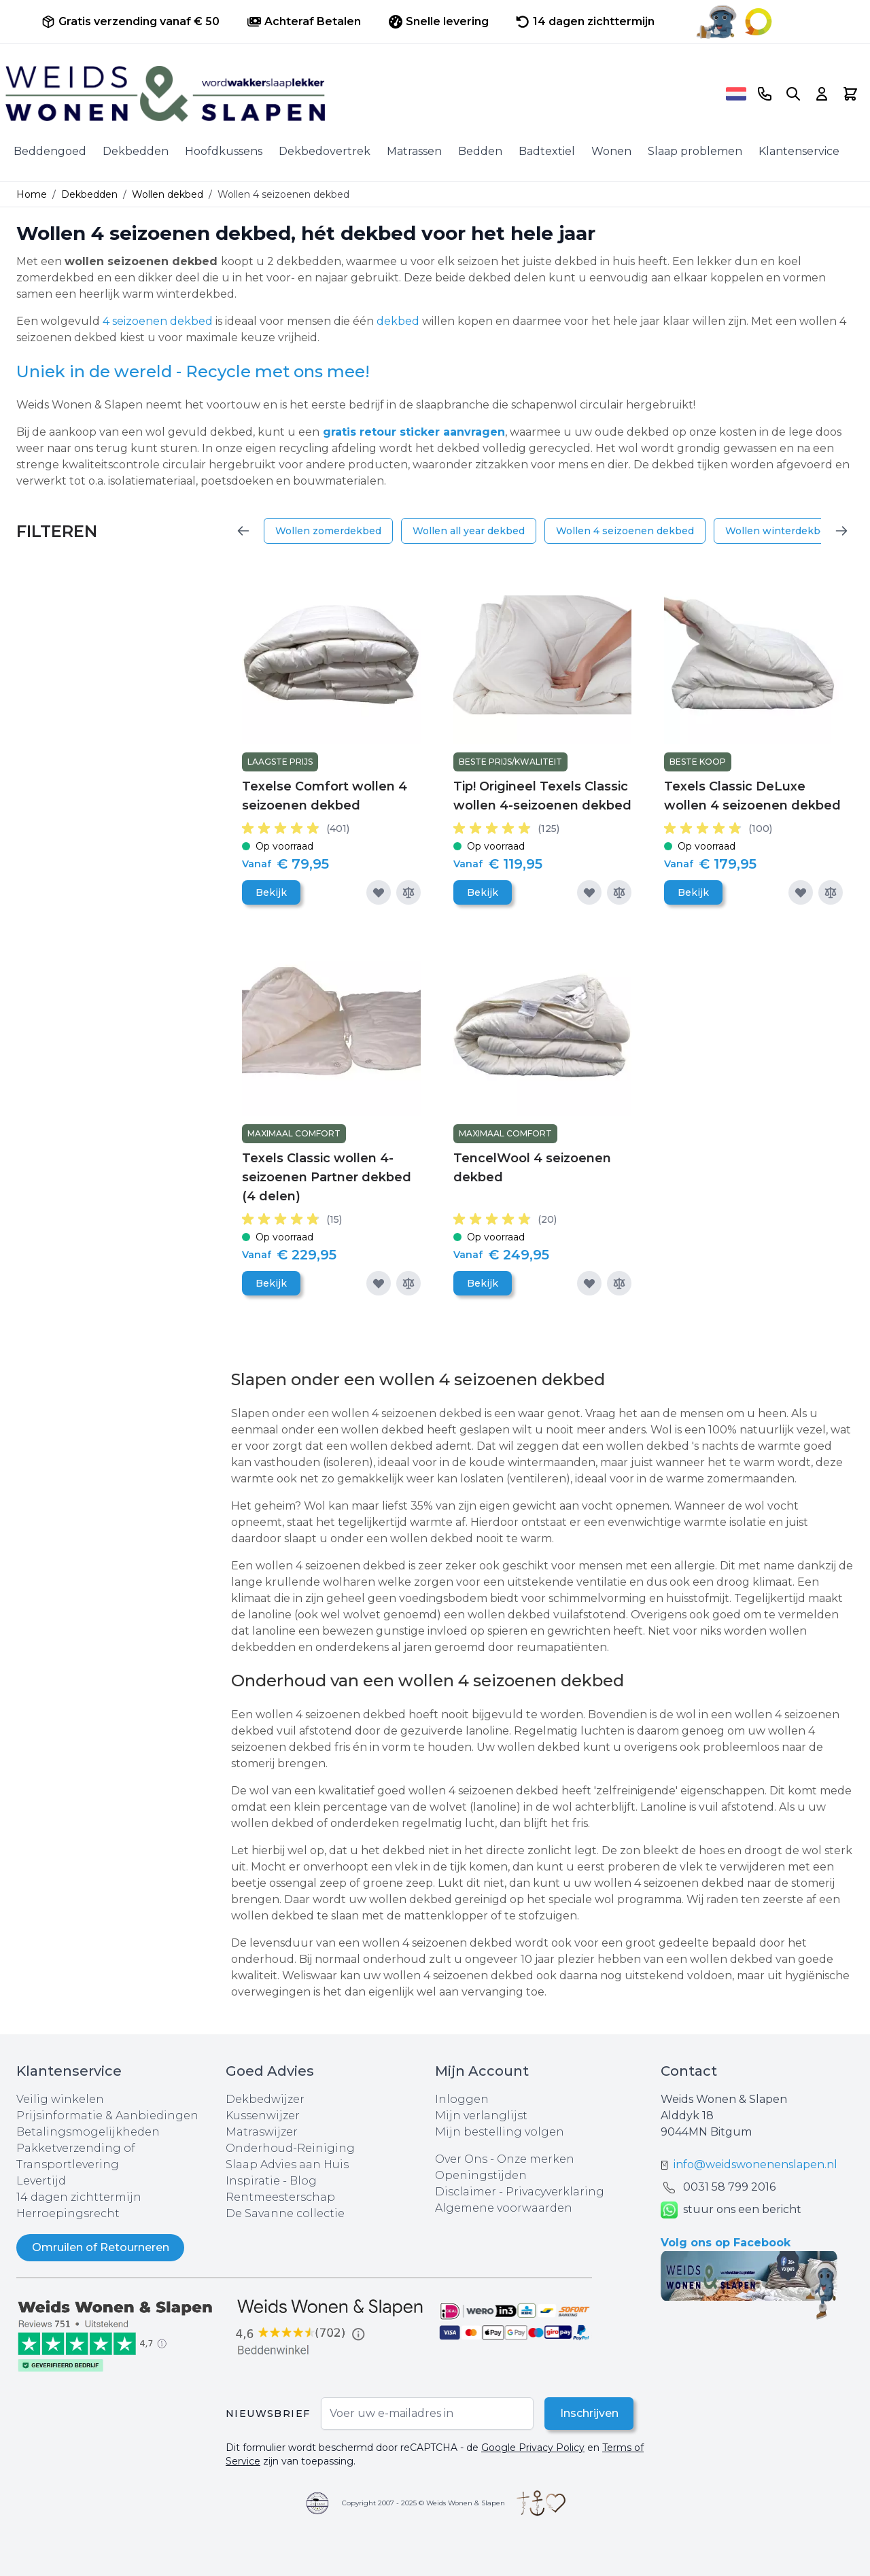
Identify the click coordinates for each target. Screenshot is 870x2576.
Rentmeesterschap (280, 2197)
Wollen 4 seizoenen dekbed (625, 531)
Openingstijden (481, 2175)
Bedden (480, 151)
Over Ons (461, 2159)
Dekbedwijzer (265, 2099)
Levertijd (41, 2180)
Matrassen (414, 151)
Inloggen (462, 2099)
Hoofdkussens (223, 151)
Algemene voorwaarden (503, 2207)
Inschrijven (588, 2413)
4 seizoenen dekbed (158, 321)
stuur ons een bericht (731, 2209)
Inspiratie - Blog (271, 2180)
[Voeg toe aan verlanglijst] (378, 892)
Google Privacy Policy (533, 2447)
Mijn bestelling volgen (499, 2131)
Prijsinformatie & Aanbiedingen (107, 2115)
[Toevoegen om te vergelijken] (408, 892)
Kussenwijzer (263, 2115)
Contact (689, 2071)
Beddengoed (50, 151)
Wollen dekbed (167, 194)
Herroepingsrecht (68, 2213)
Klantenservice (799, 151)
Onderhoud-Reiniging (290, 2148)
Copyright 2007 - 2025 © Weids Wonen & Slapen (423, 2503)
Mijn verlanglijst (481, 2115)
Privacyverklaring (555, 2191)
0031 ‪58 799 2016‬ (729, 2186)
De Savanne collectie (285, 2213)
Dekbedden (136, 151)
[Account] (821, 94)
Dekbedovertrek (324, 151)
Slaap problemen (695, 151)
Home (31, 194)
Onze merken (535, 2159)
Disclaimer (467, 2191)
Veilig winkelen (60, 2099)
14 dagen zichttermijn (78, 2197)
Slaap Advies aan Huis (287, 2164)
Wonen (611, 151)
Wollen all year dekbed (469, 531)
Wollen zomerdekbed (328, 531)
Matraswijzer (262, 2131)
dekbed (398, 321)
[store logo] (360, 94)
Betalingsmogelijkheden (88, 2131)
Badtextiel (547, 151)
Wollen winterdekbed (779, 531)
